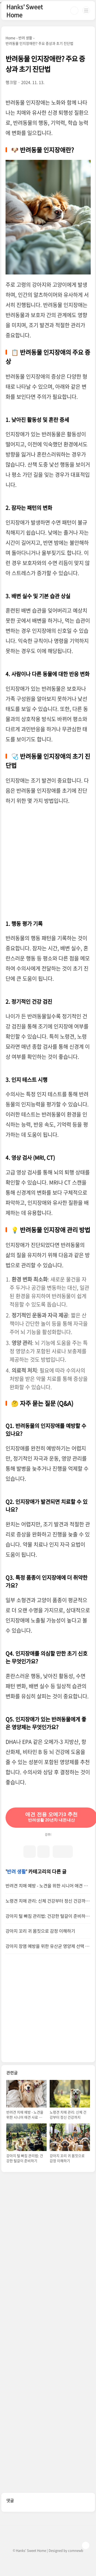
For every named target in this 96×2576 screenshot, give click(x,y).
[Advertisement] (47, 858)
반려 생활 (16, 1871)
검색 (74, 10)
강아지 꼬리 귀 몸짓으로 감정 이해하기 (40, 1931)
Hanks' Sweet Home (24, 10)
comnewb (75, 2550)
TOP (86, 2545)
